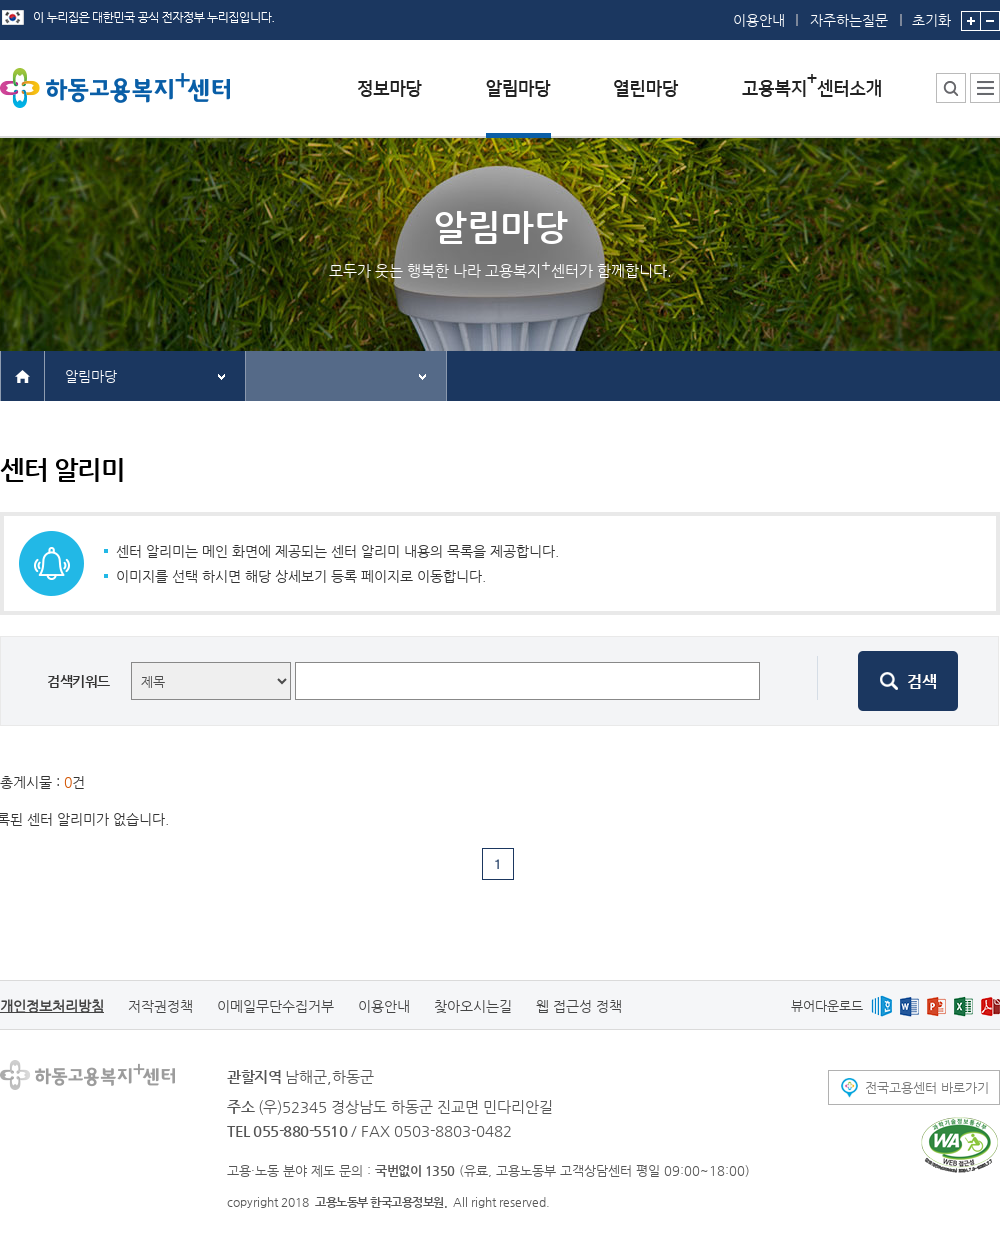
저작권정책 (160, 1006)
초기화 (931, 14)
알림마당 (91, 376)
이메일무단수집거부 (275, 1006)
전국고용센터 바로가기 (927, 1087)
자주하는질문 (849, 20)
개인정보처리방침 (52, 1006)
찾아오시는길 (473, 1006)
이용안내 (759, 20)
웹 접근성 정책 (579, 1006)
